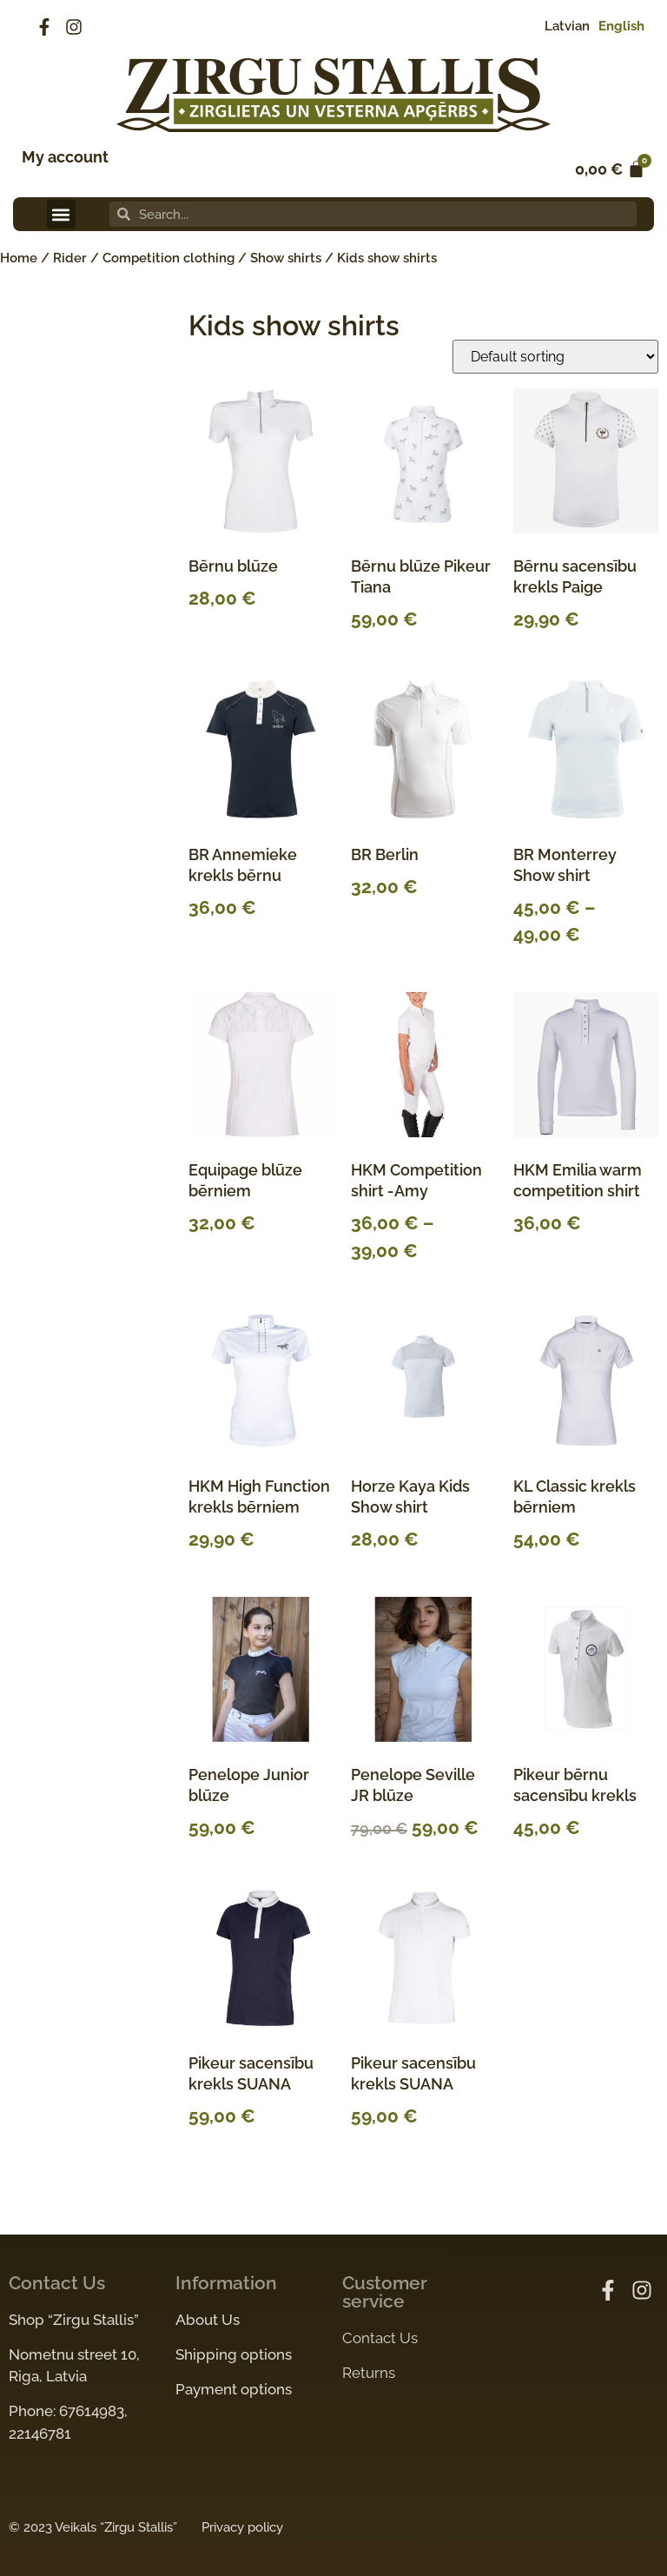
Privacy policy (242, 2527)
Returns (368, 2372)
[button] (61, 214)
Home (18, 258)
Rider (70, 258)
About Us (207, 2319)
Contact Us (380, 2338)
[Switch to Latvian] (563, 26)
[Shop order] (555, 357)
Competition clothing (168, 258)
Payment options (233, 2389)
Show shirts (285, 258)
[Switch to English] (617, 26)
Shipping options (233, 2354)
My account (65, 157)
